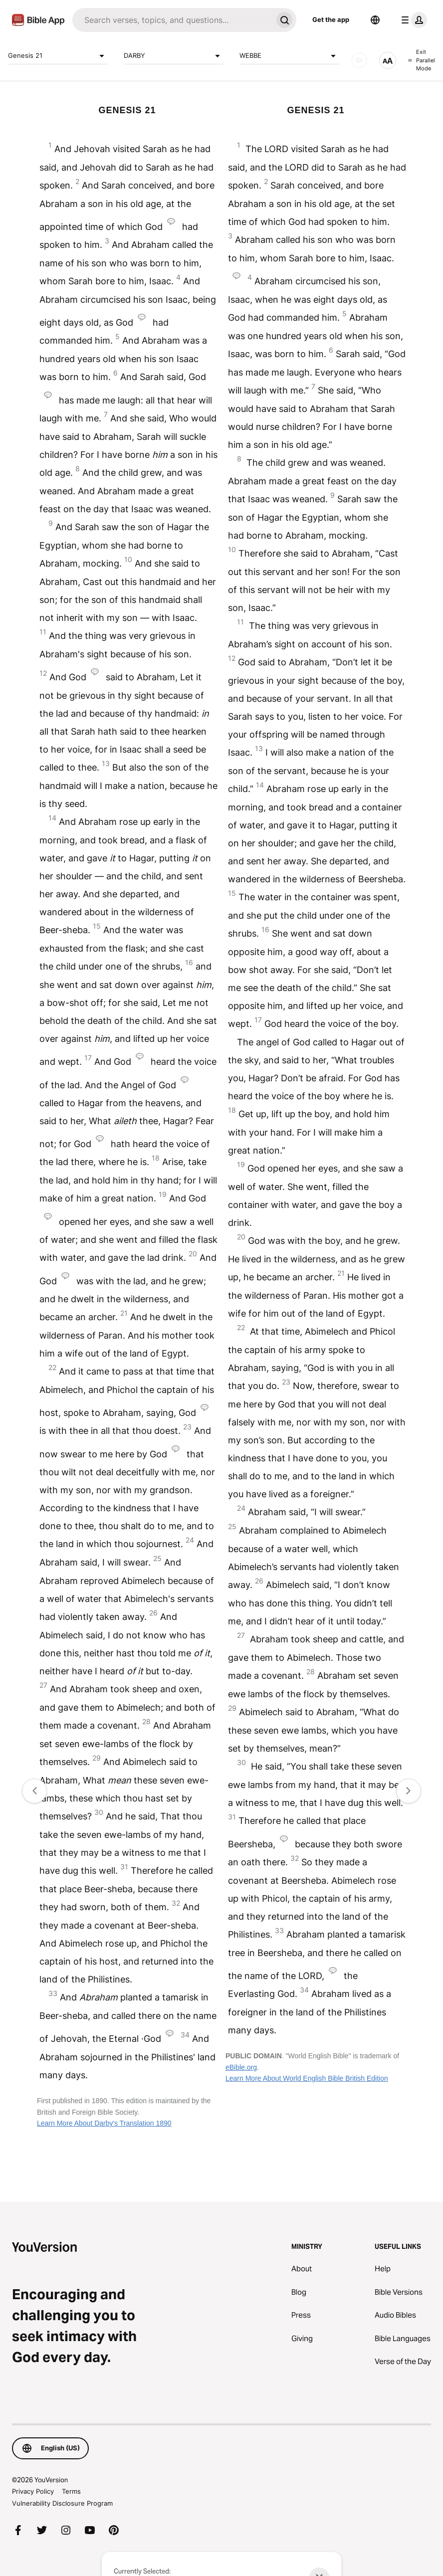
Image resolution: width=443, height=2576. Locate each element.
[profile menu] (412, 20)
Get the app (330, 19)
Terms (71, 2491)
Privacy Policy (33, 2491)
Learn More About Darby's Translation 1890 (104, 2123)
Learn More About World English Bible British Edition (306, 2078)
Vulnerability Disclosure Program (62, 2503)
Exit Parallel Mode (421, 60)
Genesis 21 (58, 56)
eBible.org (241, 2067)
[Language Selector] (375, 20)
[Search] (172, 20)
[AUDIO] (359, 60)
